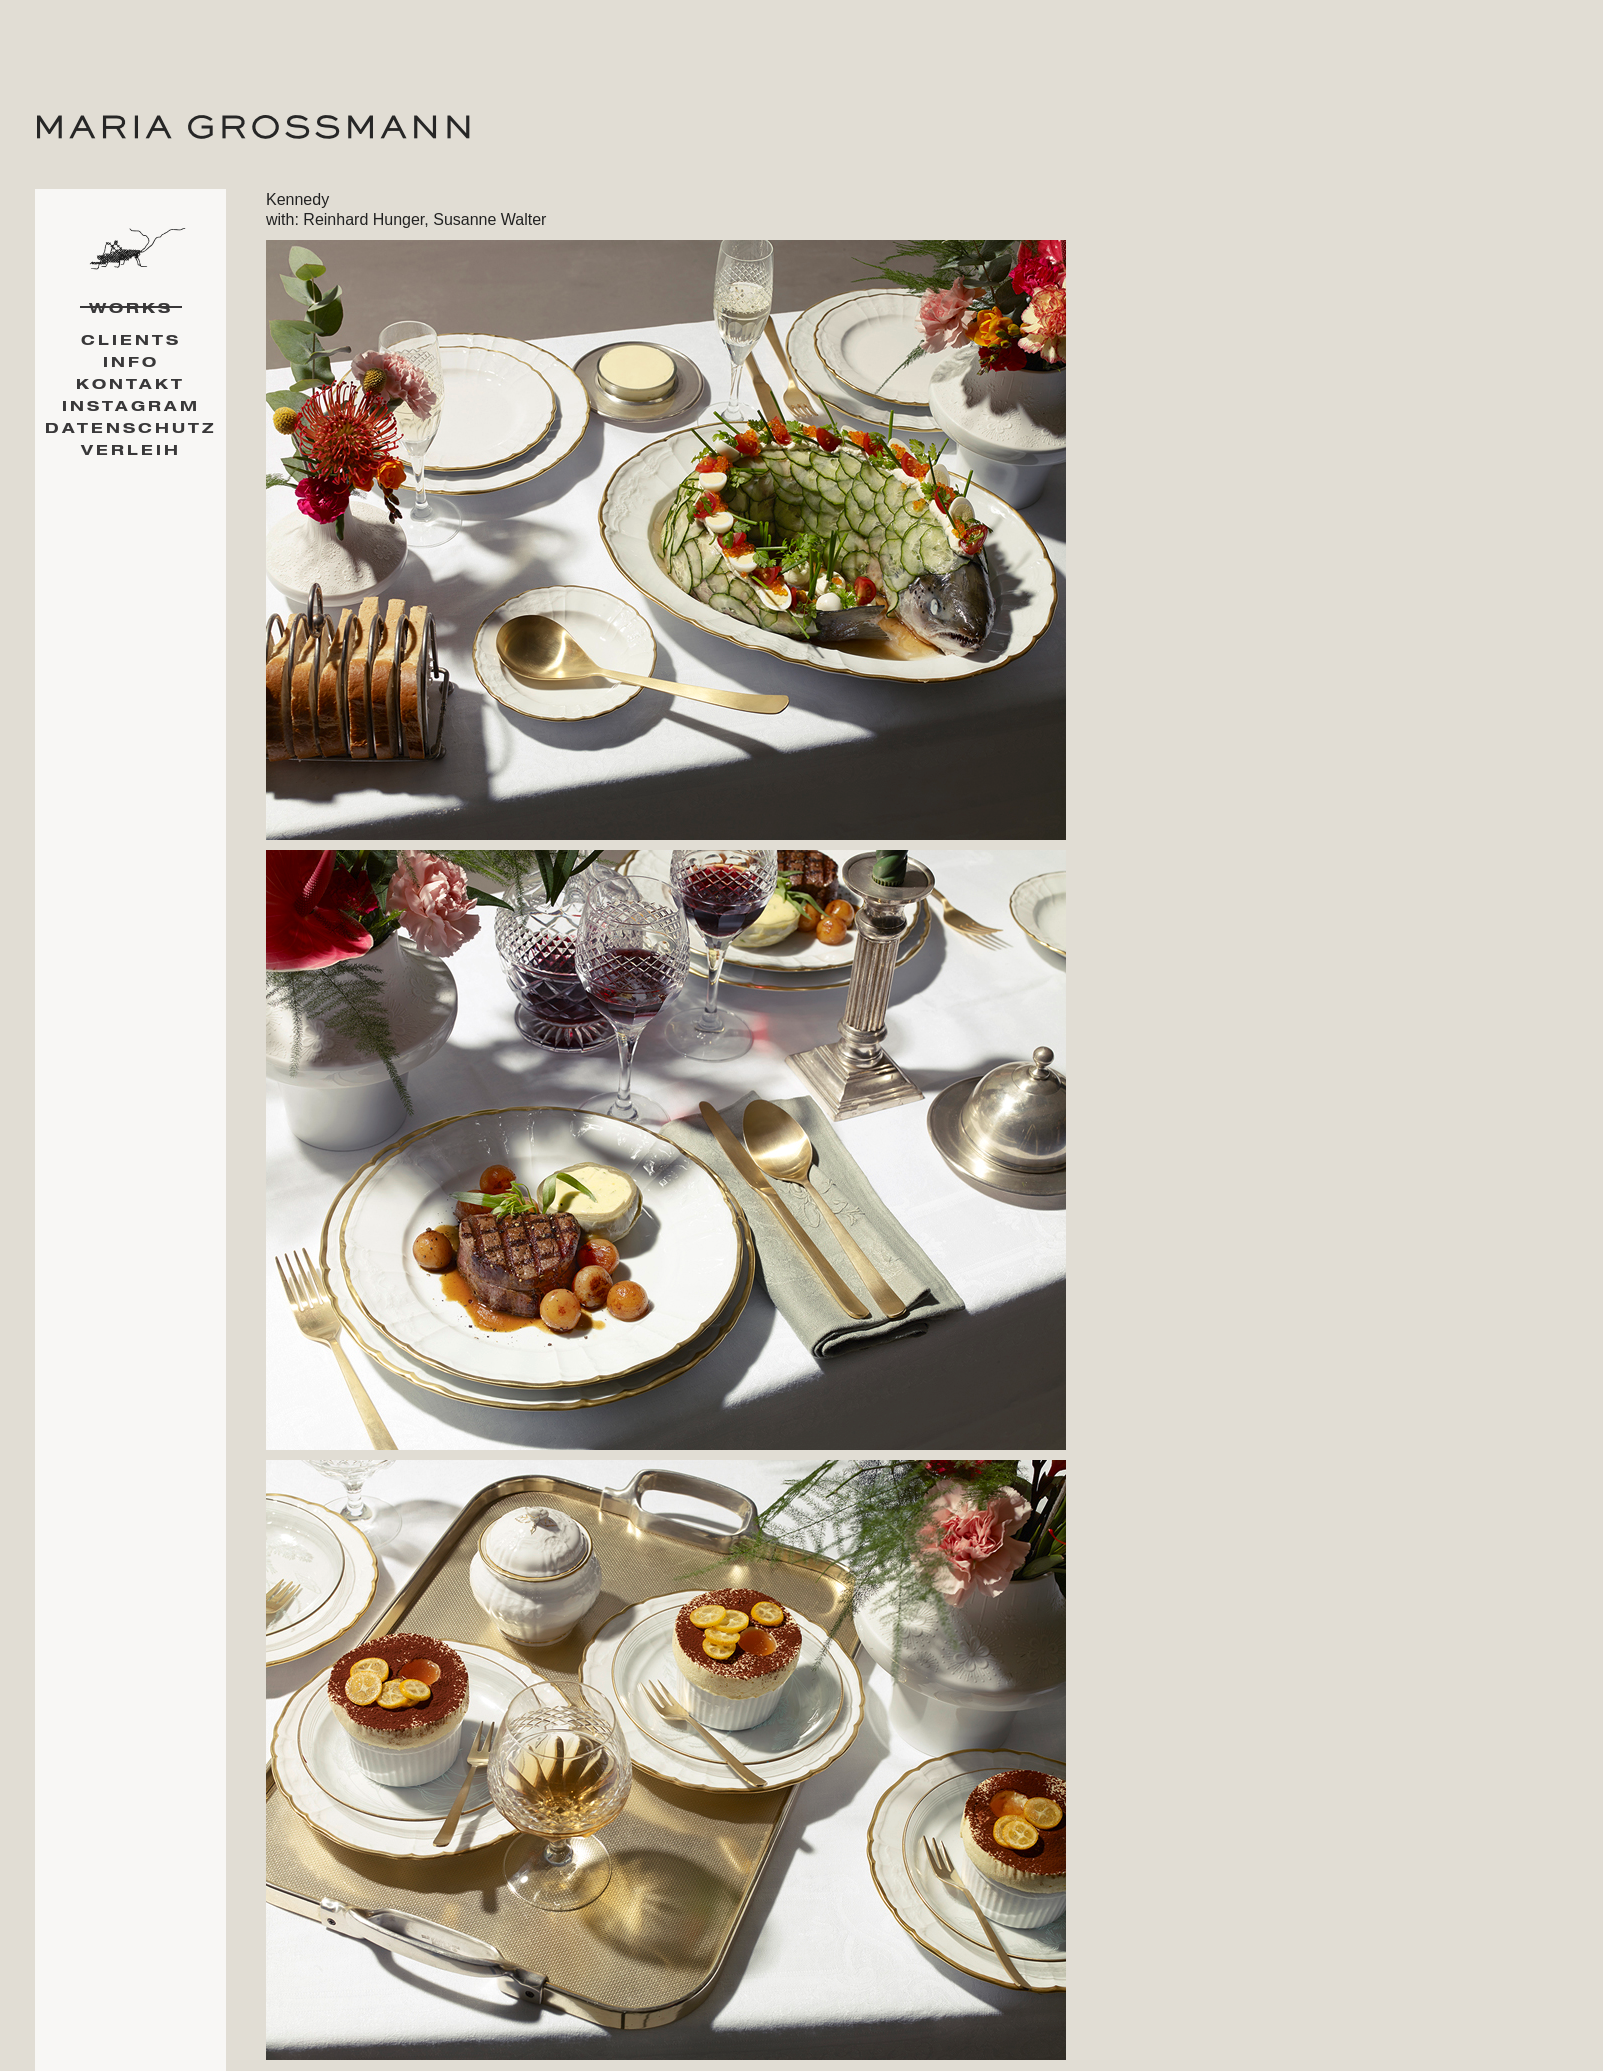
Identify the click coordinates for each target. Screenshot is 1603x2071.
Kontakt (130, 384)
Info (131, 362)
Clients (131, 340)
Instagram (131, 406)
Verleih (131, 450)
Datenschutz (130, 428)
